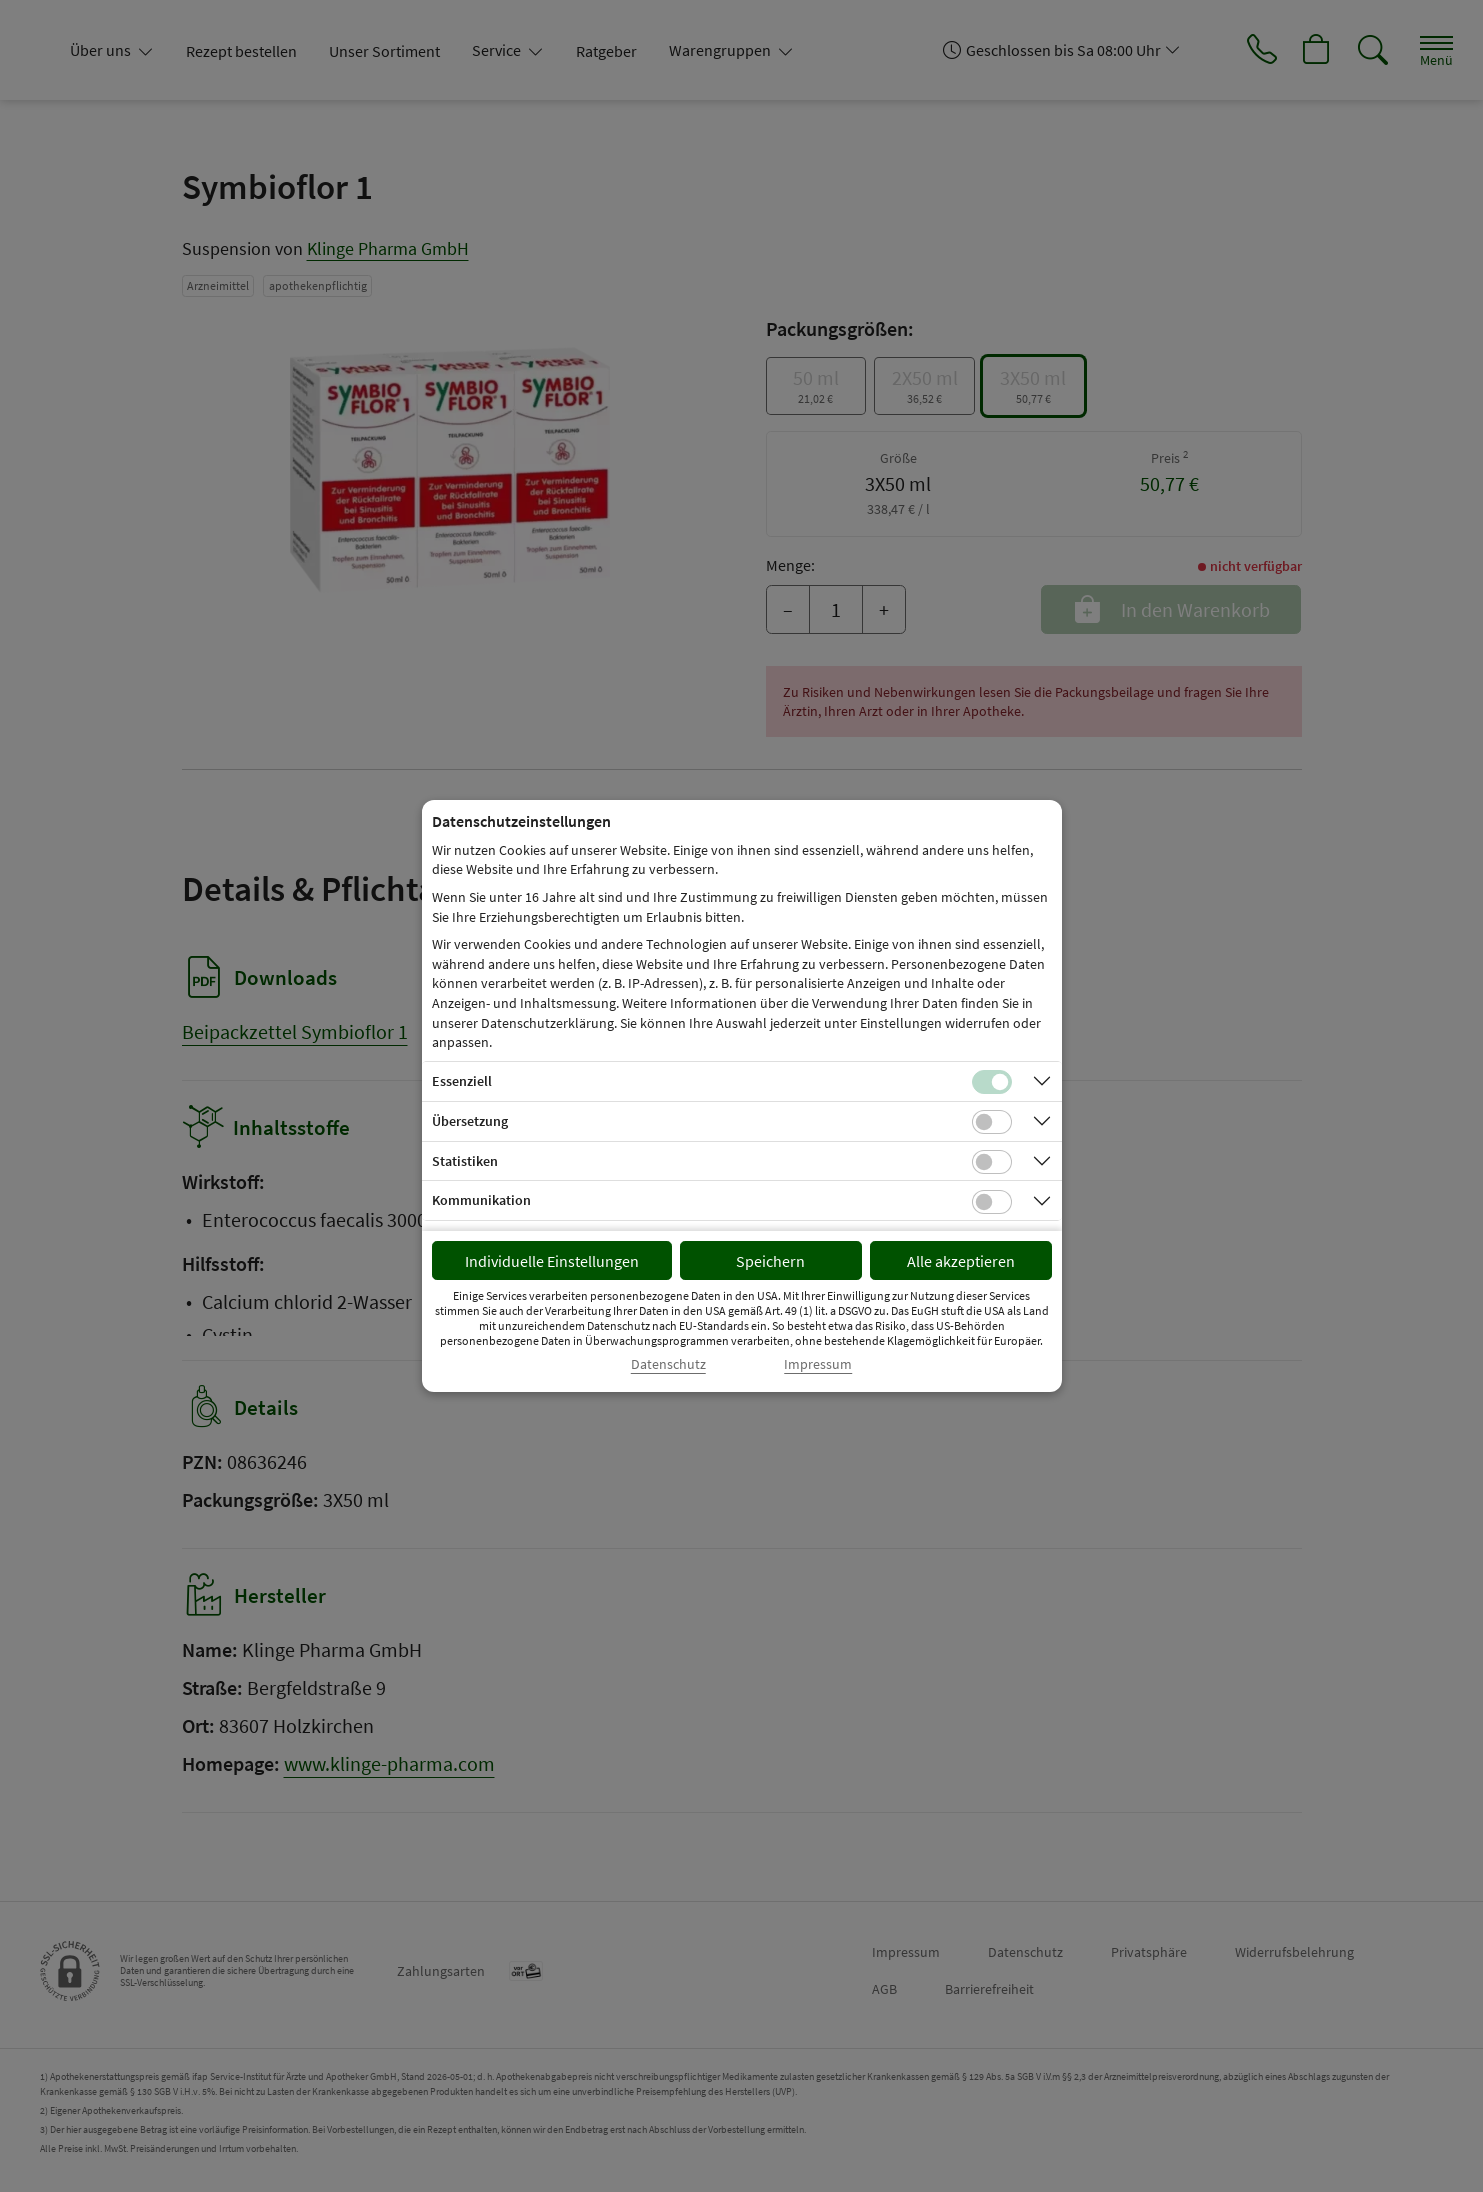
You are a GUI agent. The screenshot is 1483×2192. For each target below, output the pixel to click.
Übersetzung (470, 1121)
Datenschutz (668, 1364)
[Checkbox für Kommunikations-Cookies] (992, 1202)
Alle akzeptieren (961, 1261)
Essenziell (462, 1081)
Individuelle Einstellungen (552, 1261)
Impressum (818, 1364)
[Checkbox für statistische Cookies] (992, 1162)
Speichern (770, 1261)
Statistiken (465, 1161)
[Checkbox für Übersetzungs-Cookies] (992, 1122)
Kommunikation (481, 1200)
